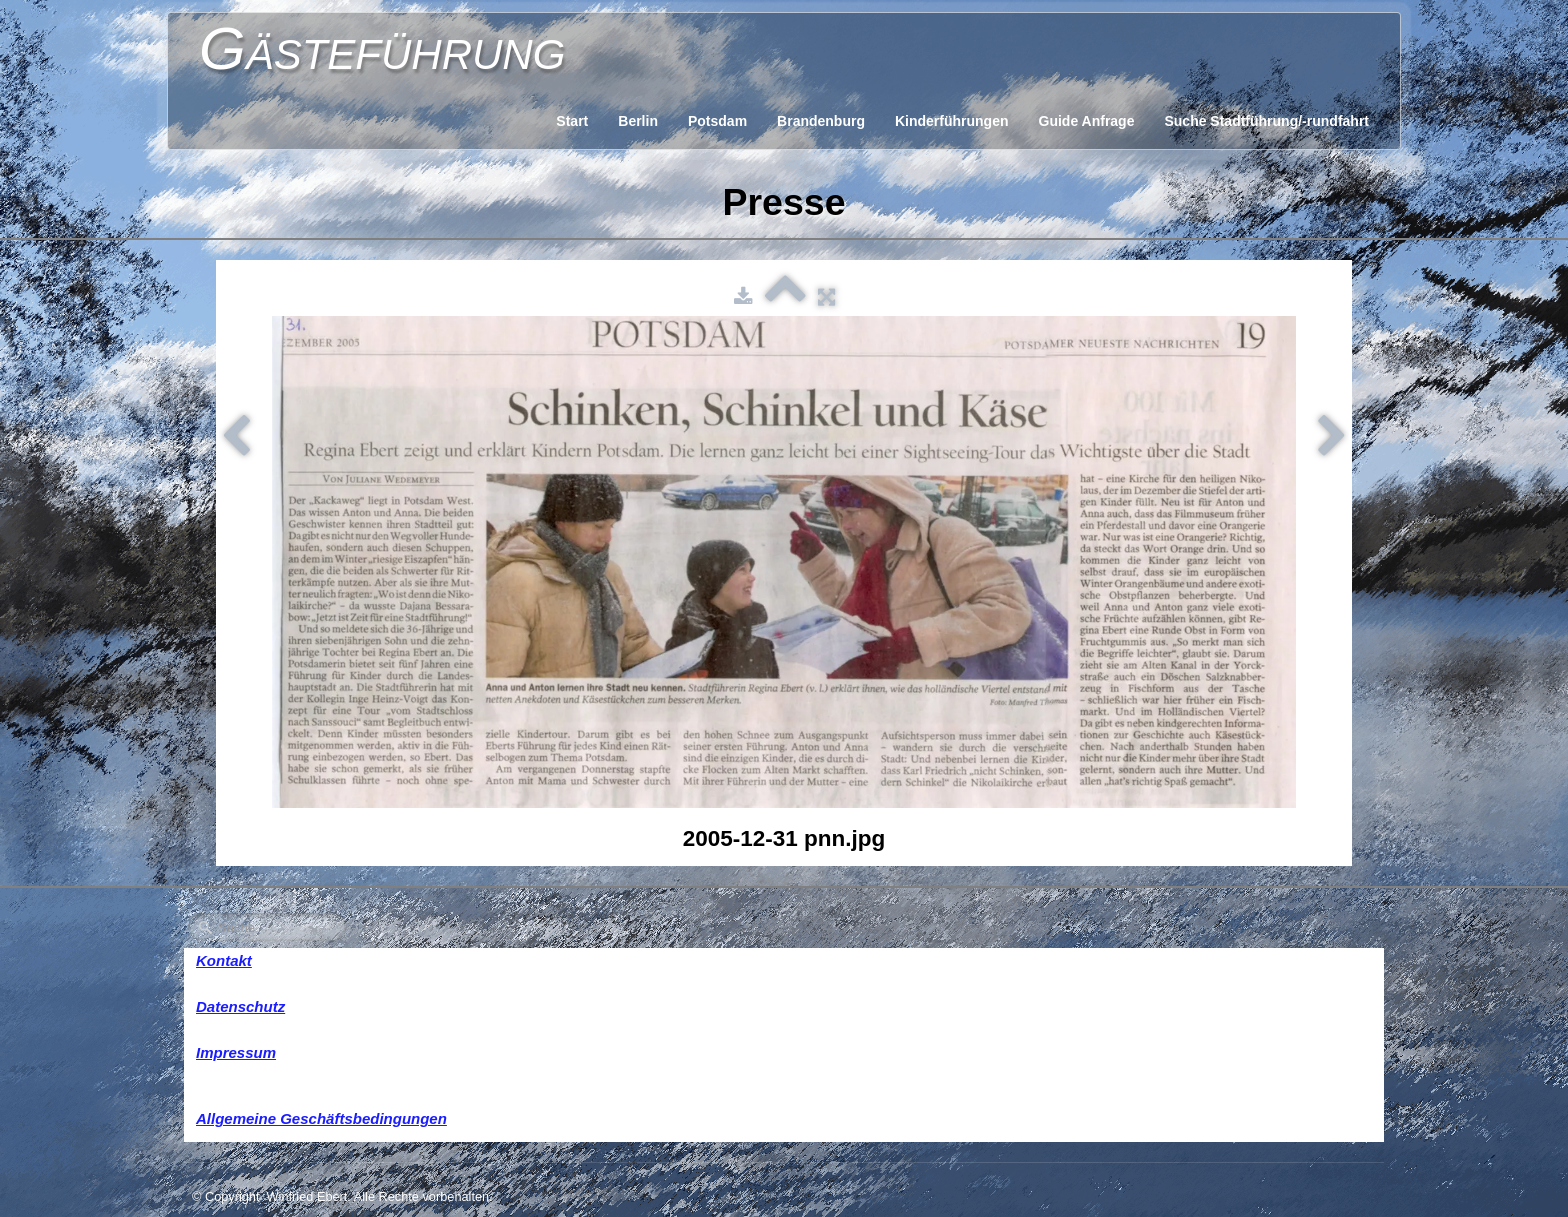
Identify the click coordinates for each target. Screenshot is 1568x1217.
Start (572, 121)
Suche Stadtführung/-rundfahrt (1266, 121)
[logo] (382, 45)
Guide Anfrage (1087, 121)
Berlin (638, 121)
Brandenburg (821, 121)
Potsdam (717, 121)
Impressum (236, 1052)
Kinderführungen (952, 121)
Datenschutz (240, 1006)
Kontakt (224, 960)
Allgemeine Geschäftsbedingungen (321, 1118)
